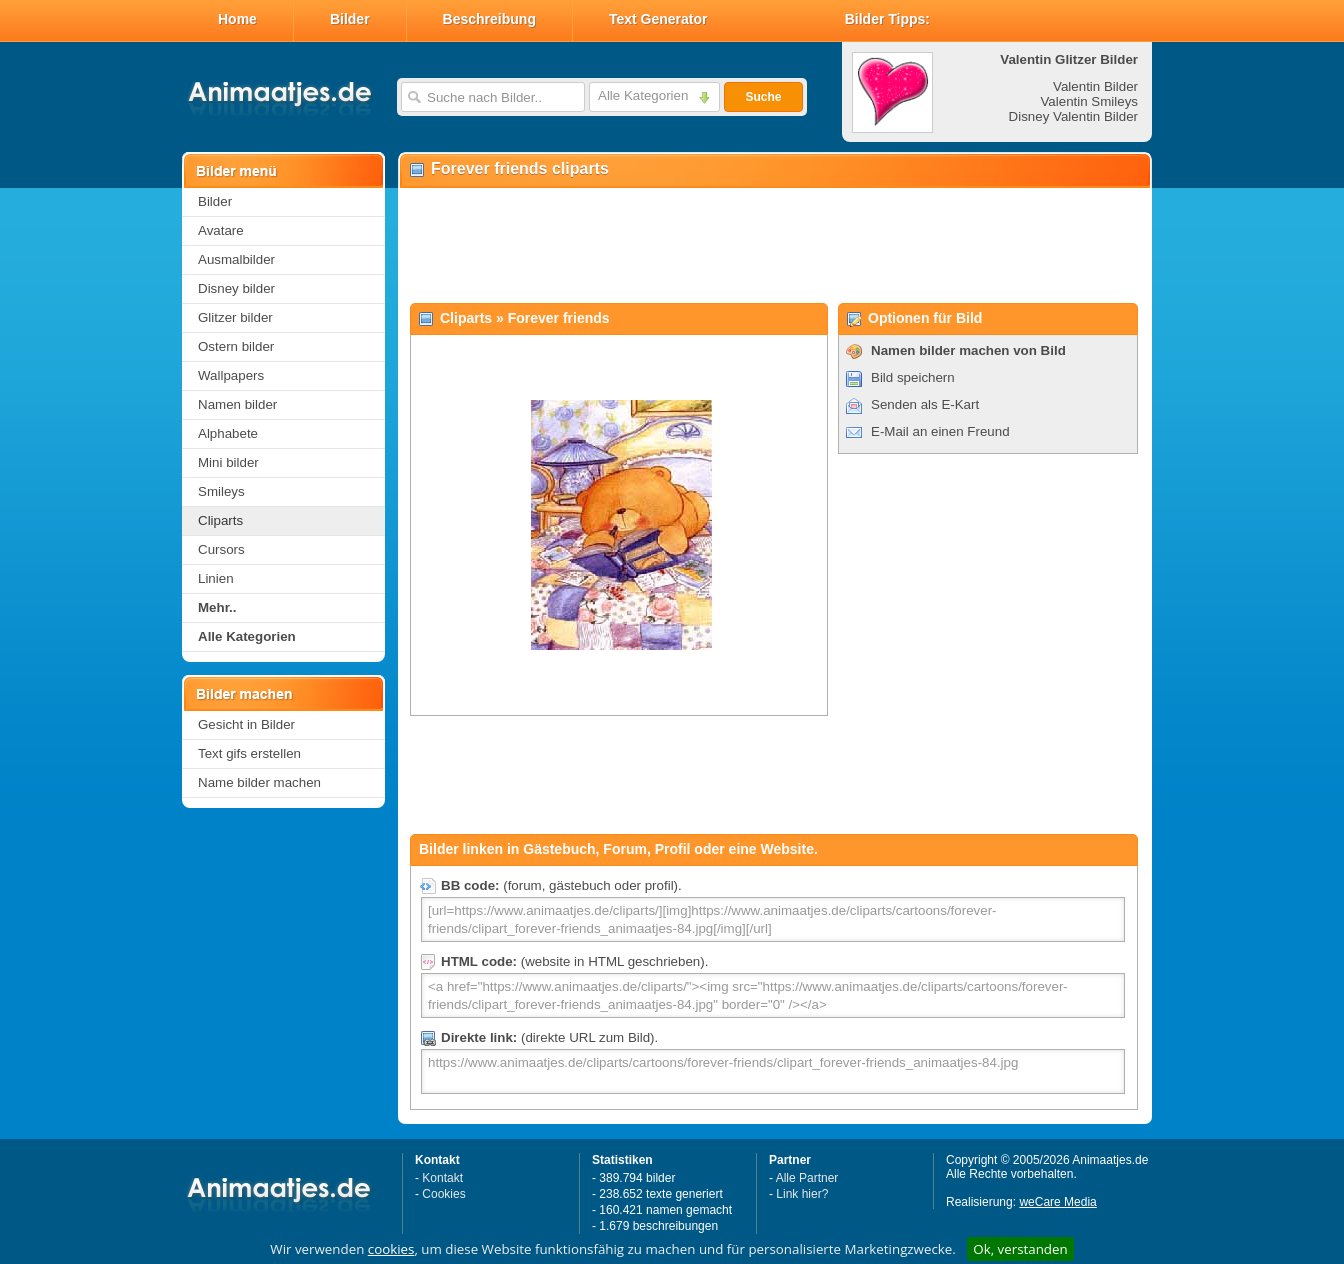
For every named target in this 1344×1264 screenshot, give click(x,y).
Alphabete (228, 433)
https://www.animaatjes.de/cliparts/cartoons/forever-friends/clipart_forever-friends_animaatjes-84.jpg (773, 1071)
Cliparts (220, 520)
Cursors (221, 549)
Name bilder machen (259, 782)
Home (237, 19)
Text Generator (658, 19)
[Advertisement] (774, 246)
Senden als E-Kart (925, 404)
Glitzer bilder (235, 317)
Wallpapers (231, 375)
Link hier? (802, 1194)
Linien (216, 578)
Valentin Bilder (1095, 86)
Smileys (221, 491)
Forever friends (559, 318)
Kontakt (442, 1178)
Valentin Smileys (1089, 101)
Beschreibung (489, 19)
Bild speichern (913, 377)
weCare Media (1057, 1202)
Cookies (443, 1194)
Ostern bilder (236, 346)
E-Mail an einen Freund (940, 431)
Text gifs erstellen (249, 753)
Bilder (350, 19)
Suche (763, 97)
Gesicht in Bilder (246, 724)
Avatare (221, 230)
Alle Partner (807, 1178)
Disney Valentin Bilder (1073, 116)
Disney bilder (236, 288)
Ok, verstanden (1020, 1249)
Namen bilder (237, 404)
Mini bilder (228, 462)
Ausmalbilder (236, 259)
